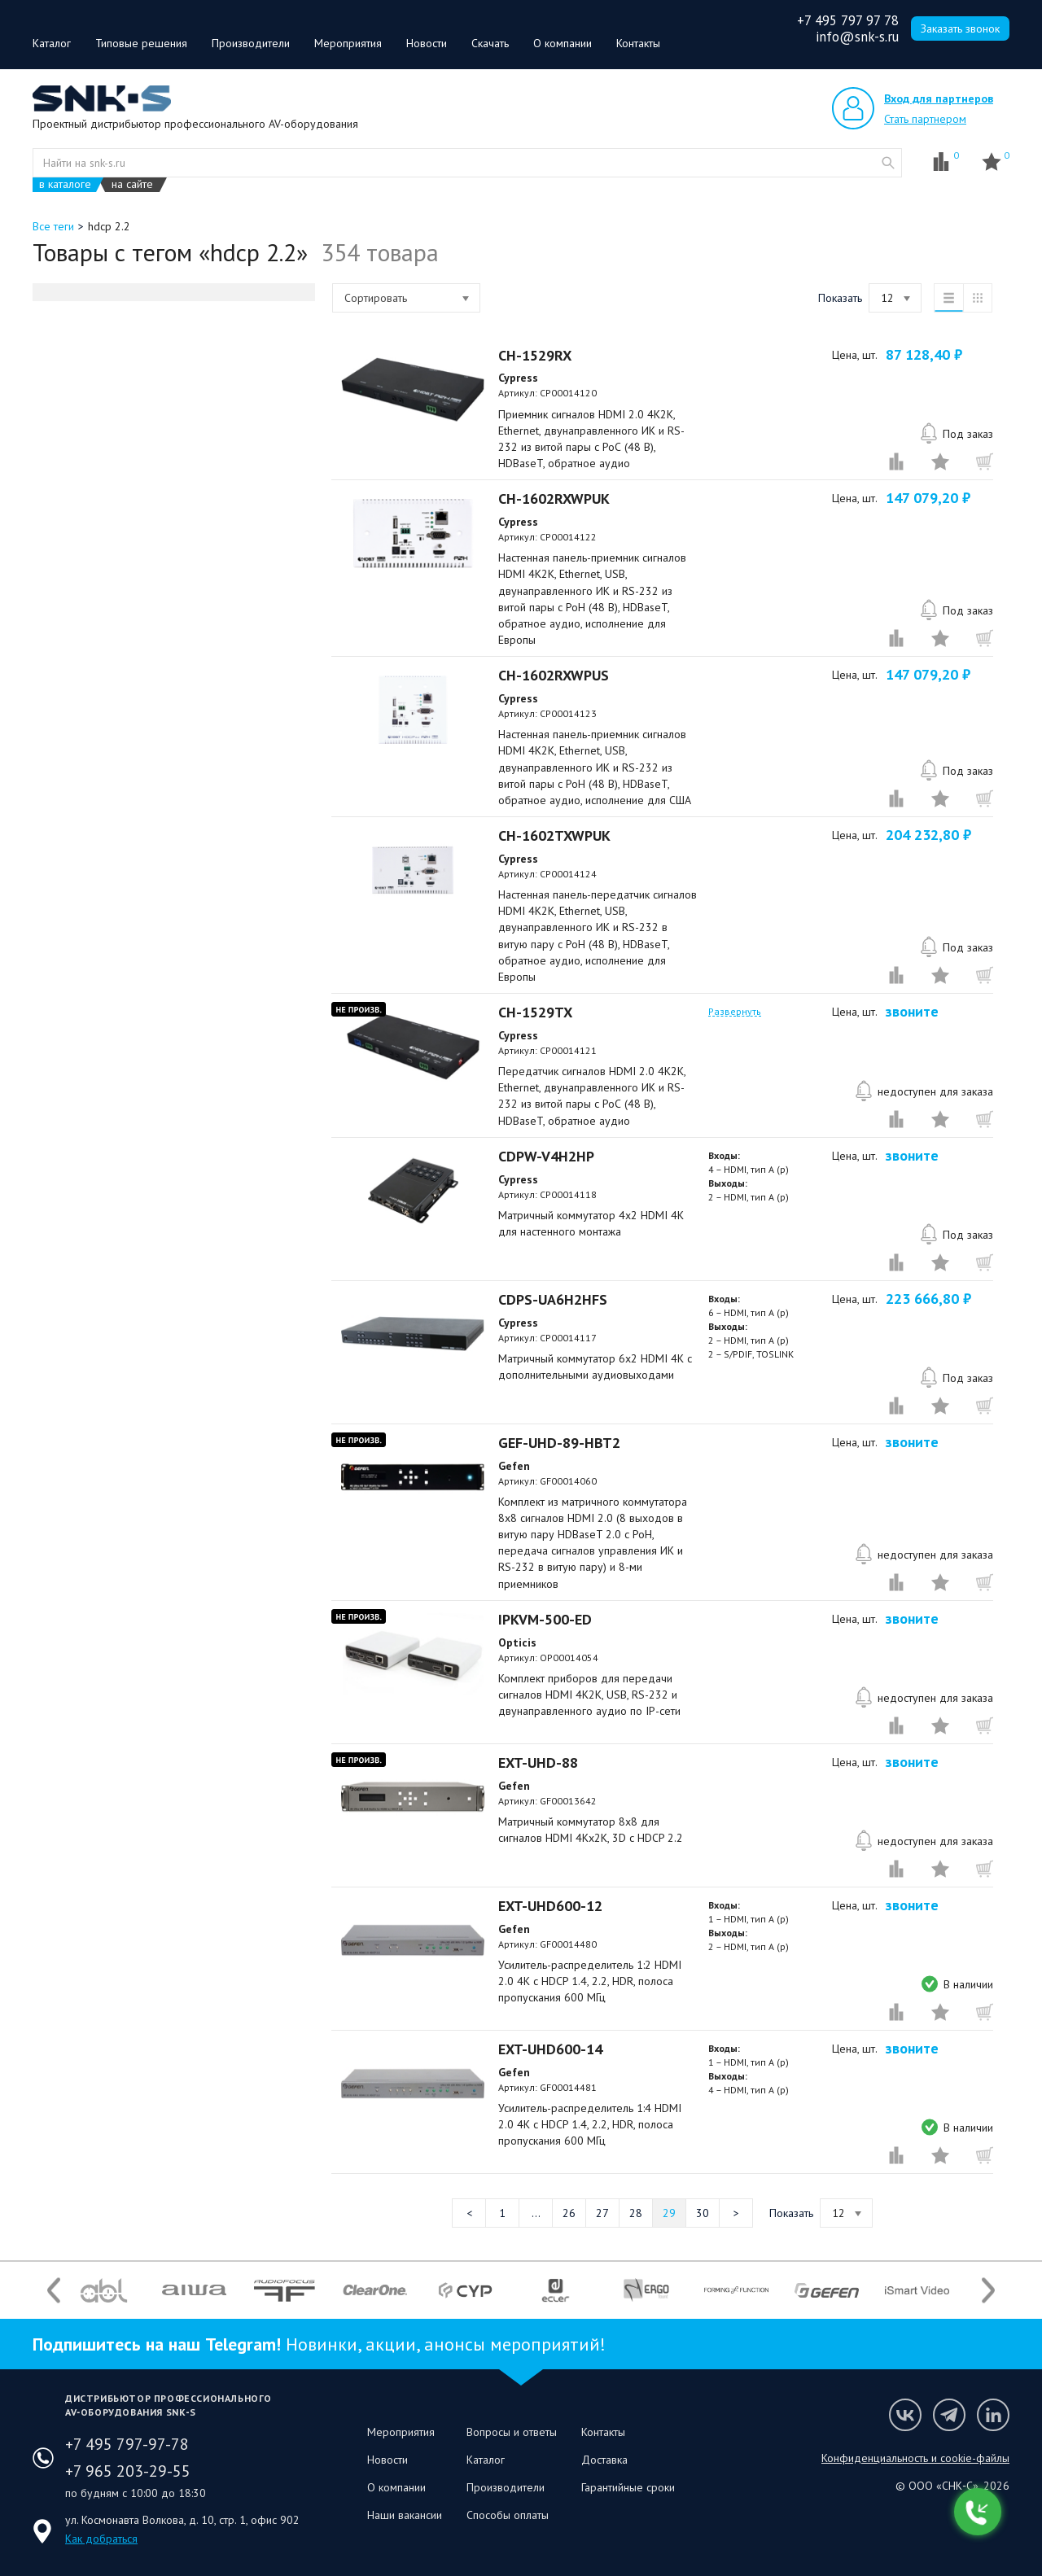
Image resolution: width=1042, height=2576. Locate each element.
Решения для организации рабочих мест (167, 953)
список (948, 298)
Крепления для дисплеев (129, 884)
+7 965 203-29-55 (127, 2471)
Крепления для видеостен (131, 907)
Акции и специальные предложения (152, 1081)
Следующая (736, 2213)
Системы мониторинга (117, 627)
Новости (426, 43)
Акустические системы (122, 513)
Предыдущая (469, 2213)
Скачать (490, 43)
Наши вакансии (404, 2515)
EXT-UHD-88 (538, 1762)
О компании (562, 43)
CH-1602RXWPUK (554, 498)
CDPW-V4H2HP (546, 1156)
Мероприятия (348, 43)
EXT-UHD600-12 (550, 1905)
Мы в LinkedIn (993, 2415)
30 (702, 2213)
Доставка (604, 2459)
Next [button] (988, 2290)
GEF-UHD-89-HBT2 (559, 1442)
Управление (94, 1059)
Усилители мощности (116, 536)
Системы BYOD (99, 490)
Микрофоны (95, 604)
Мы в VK (905, 2415)
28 (635, 2213)
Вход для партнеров (938, 98)
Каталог (52, 43)
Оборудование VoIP (113, 779)
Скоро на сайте (100, 1104)
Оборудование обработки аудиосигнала (167, 559)
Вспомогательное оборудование (142, 687)
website (888, 163)
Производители (251, 43)
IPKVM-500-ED (545, 1619)
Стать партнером (925, 119)
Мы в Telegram (949, 2415)
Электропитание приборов (131, 1036)
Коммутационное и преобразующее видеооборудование (145, 400)
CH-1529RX (534, 355)
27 (602, 2213)
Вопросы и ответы (511, 2432)
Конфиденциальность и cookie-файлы (915, 2458)
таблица (977, 298)
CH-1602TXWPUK (554, 835)
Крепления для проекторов (132, 862)
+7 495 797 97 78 (848, 20)
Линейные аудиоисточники (129, 582)
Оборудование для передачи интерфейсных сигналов (168, 438)
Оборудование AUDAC (121, 347)
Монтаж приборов (110, 801)
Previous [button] (53, 2290)
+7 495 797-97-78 (127, 2444)
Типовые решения (141, 43)
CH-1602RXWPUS (553, 675)
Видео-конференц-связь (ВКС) (142, 756)
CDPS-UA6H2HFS (552, 1299)
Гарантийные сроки (628, 2487)
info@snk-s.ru (857, 37)
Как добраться (101, 2538)
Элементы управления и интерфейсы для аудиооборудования (158, 657)
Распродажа (96, 370)
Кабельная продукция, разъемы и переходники (139, 831)
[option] (104, 2290)
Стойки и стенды (105, 930)
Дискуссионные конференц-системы (156, 710)
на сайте (132, 184)
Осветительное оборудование (141, 1013)
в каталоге (65, 184)
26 (569, 2213)
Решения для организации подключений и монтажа (161, 983)
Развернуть (734, 1121)
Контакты (638, 43)
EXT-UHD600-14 (550, 2049)
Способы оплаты (507, 2515)
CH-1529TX (535, 1012)
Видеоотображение (115, 468)
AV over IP (90, 733)
